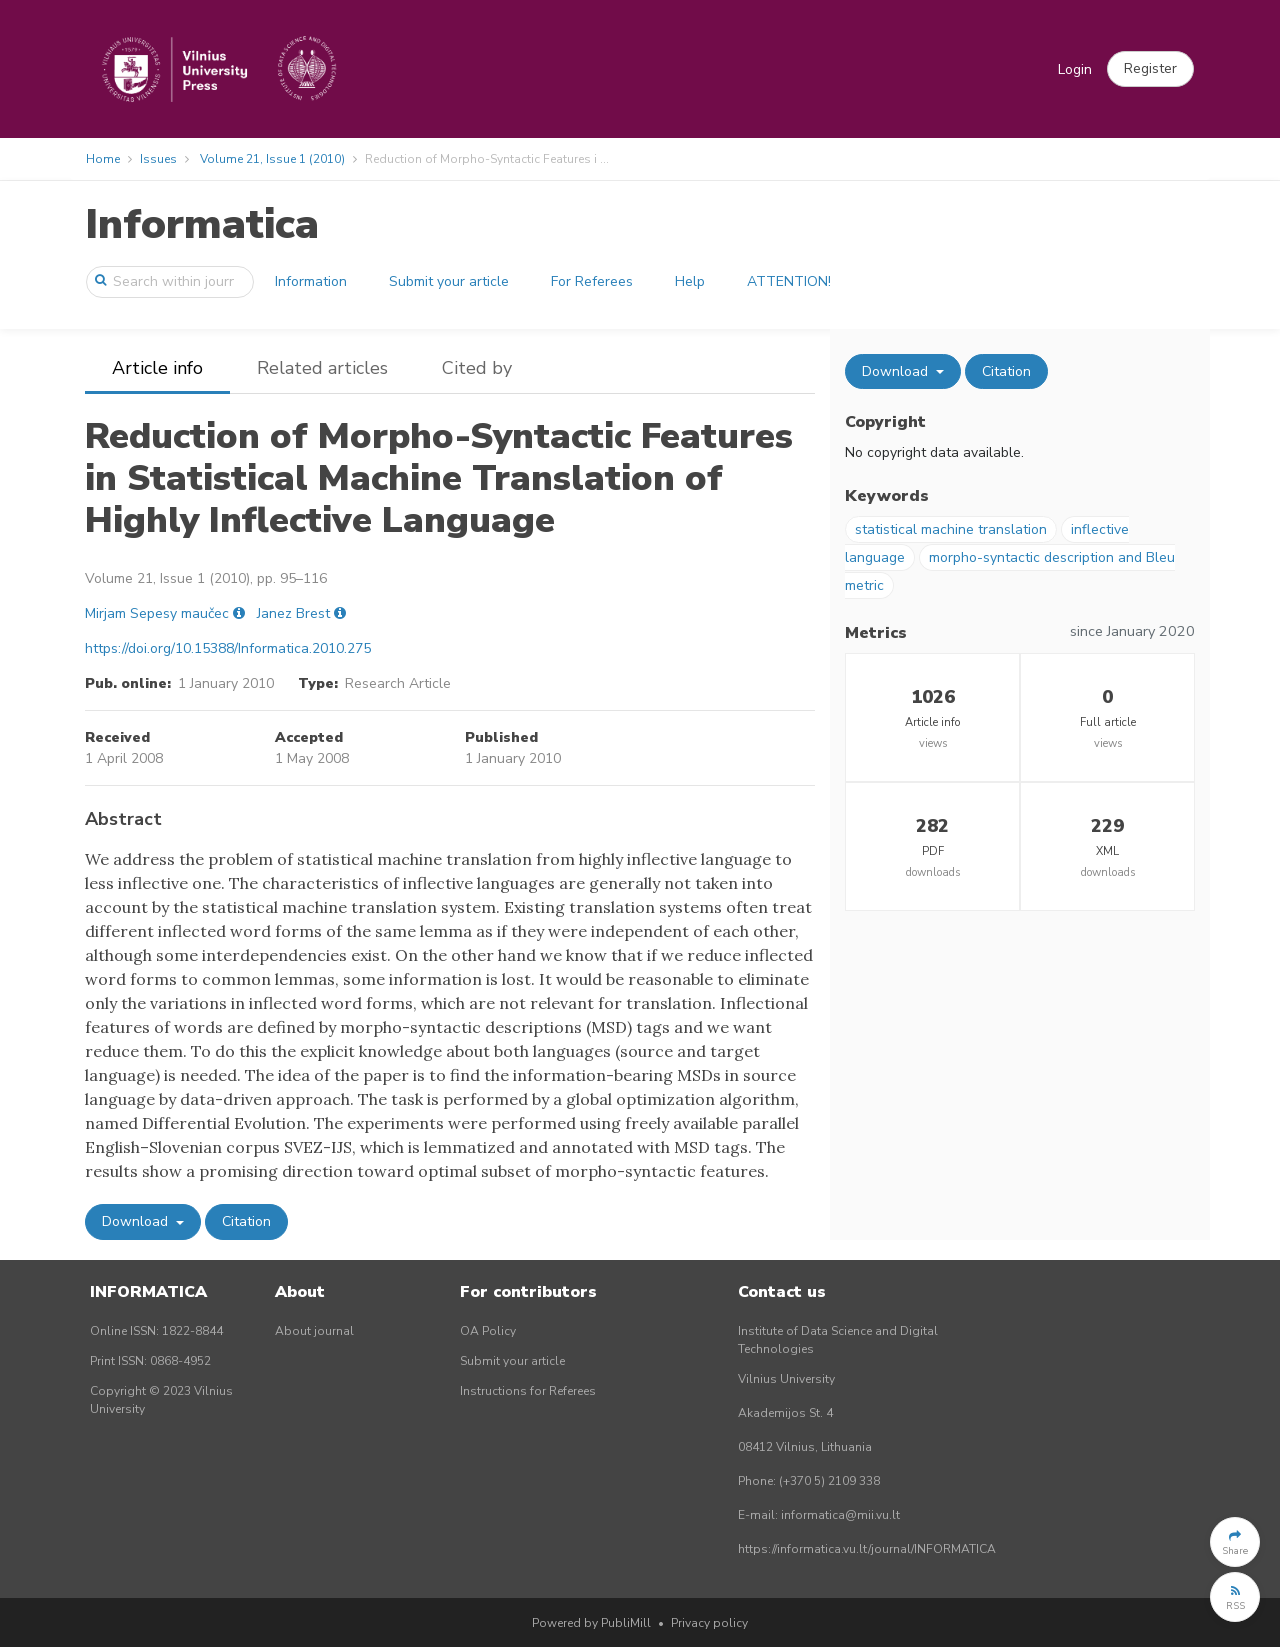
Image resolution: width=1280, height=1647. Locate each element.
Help (690, 281)
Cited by (477, 368)
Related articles (322, 368)
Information (311, 281)
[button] (1150, 69)
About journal (314, 1331)
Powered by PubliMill (591, 1623)
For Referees (592, 281)
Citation (246, 1221)
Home (103, 159)
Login (1075, 69)
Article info (157, 368)
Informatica (202, 224)
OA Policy (488, 1331)
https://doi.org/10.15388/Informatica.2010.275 (228, 648)
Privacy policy (709, 1623)
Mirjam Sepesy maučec (157, 613)
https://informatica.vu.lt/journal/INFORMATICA (867, 1549)
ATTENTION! (789, 281)
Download (137, 1221)
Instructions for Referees (528, 1391)
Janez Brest (293, 613)
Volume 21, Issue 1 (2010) (272, 159)
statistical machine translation (951, 529)
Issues (158, 159)
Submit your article (449, 281)
